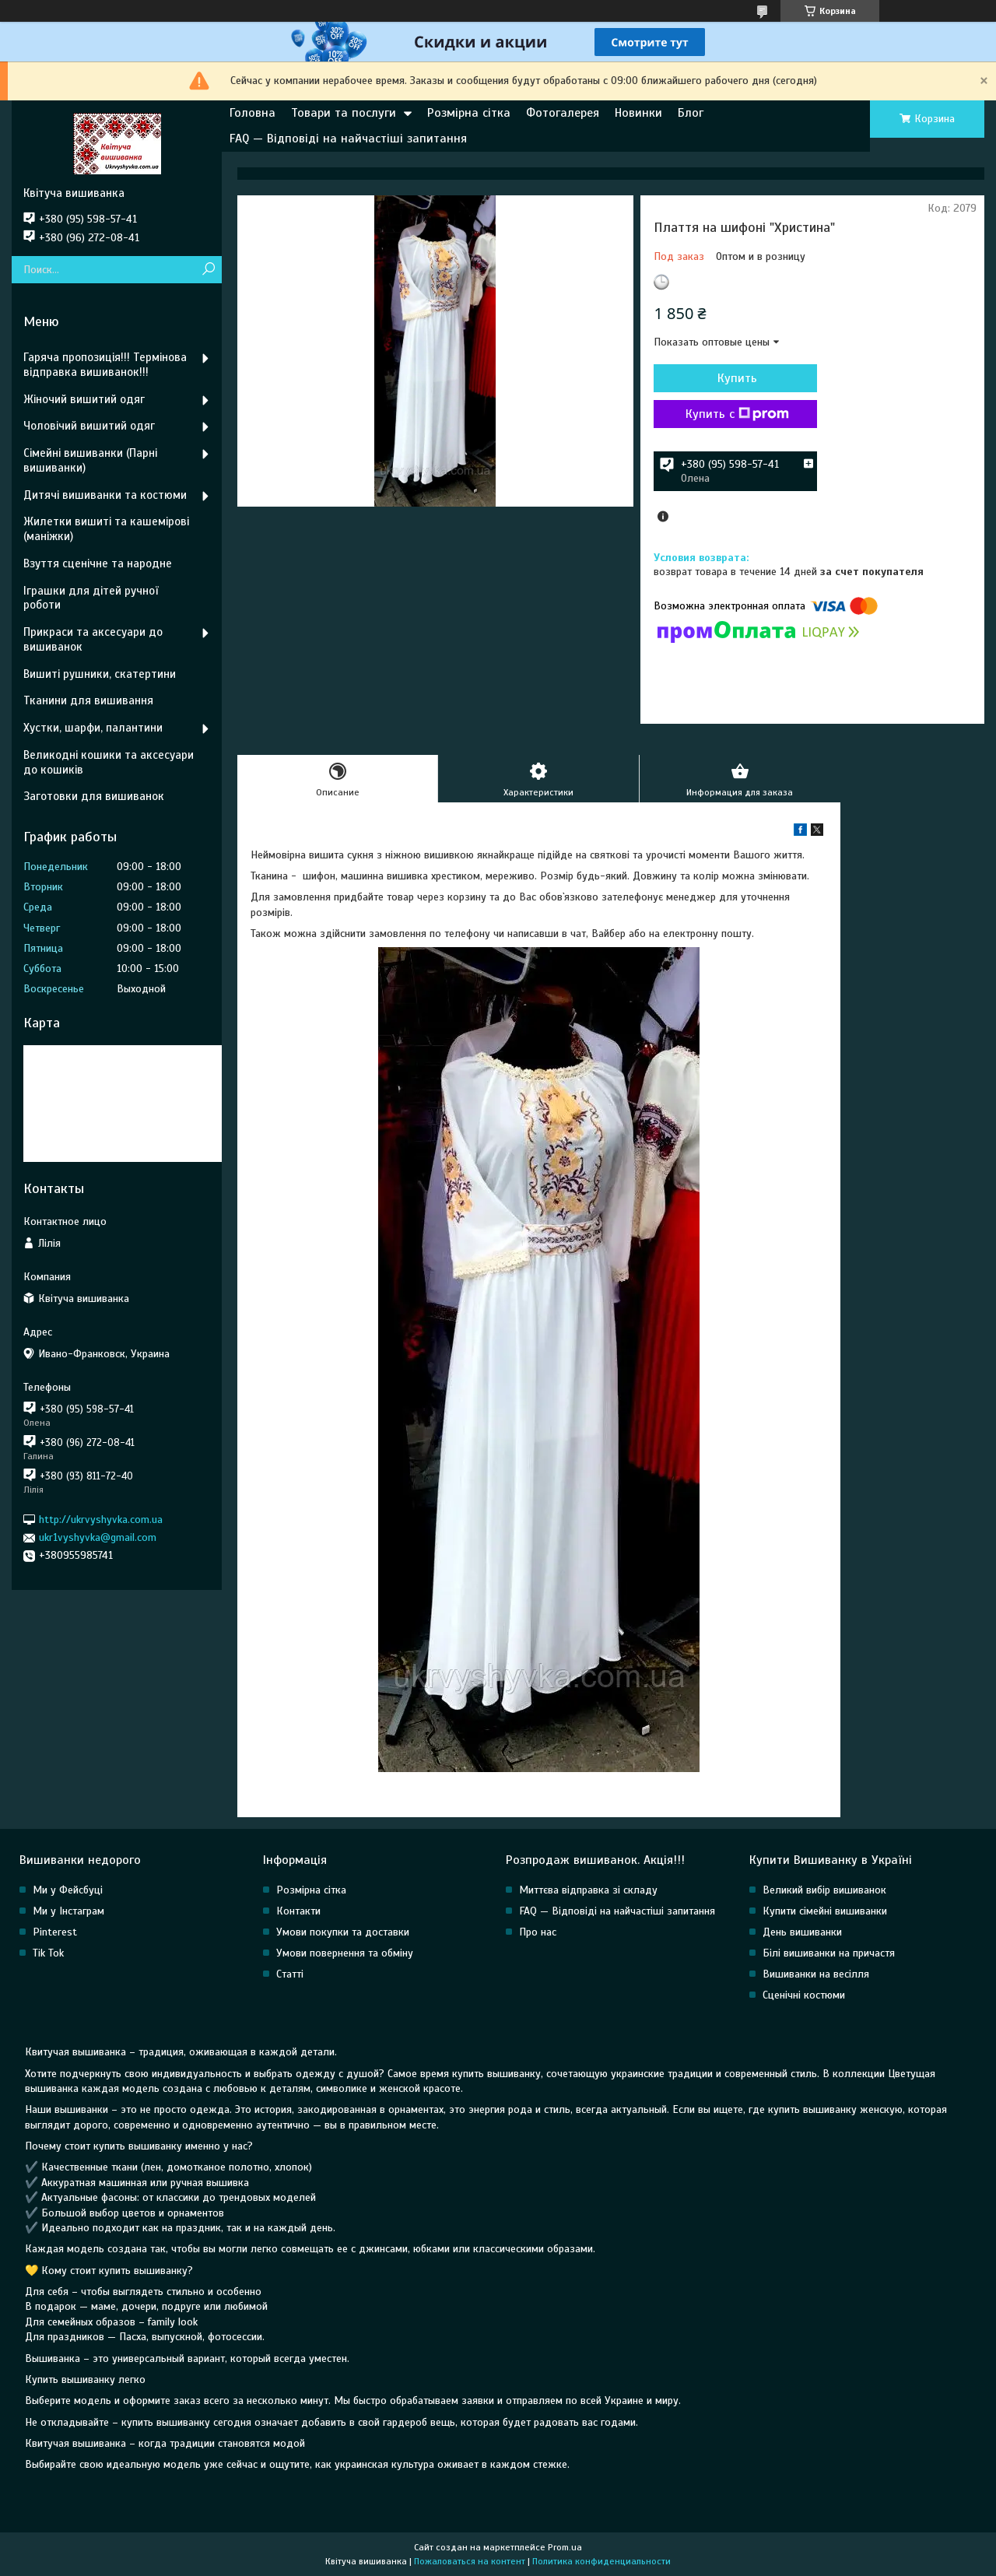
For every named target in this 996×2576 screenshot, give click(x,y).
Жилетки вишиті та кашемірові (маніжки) (106, 528)
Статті (289, 1974)
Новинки (638, 113)
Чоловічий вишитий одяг (89, 426)
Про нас (537, 1932)
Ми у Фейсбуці (68, 1890)
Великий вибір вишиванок (824, 1890)
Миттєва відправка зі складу (588, 1890)
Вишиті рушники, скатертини (99, 674)
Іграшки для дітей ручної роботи (90, 598)
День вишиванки (802, 1932)
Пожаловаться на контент (469, 2561)
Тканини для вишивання (88, 700)
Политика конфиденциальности (601, 2561)
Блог (690, 113)
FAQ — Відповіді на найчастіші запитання (348, 138)
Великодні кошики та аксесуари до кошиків (108, 762)
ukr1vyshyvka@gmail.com (97, 1537)
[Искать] (208, 269)
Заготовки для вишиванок (93, 796)
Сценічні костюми (804, 1995)
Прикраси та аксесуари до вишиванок (93, 639)
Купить (737, 378)
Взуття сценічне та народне (97, 563)
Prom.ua (565, 2547)
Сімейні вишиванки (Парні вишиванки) (90, 460)
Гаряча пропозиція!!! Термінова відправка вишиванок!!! (105, 364)
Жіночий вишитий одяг (84, 399)
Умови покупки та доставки (342, 1932)
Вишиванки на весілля (816, 1974)
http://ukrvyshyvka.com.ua (101, 1519)
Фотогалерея (562, 113)
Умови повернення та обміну (344, 1953)
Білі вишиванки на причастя (829, 1953)
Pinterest (55, 1932)
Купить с (737, 414)
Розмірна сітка (468, 113)
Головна (252, 113)
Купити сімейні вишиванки (825, 1911)
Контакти (298, 1911)
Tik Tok (48, 1953)
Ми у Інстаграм (68, 1911)
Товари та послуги (343, 113)
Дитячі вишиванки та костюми (105, 495)
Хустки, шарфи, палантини (93, 728)
